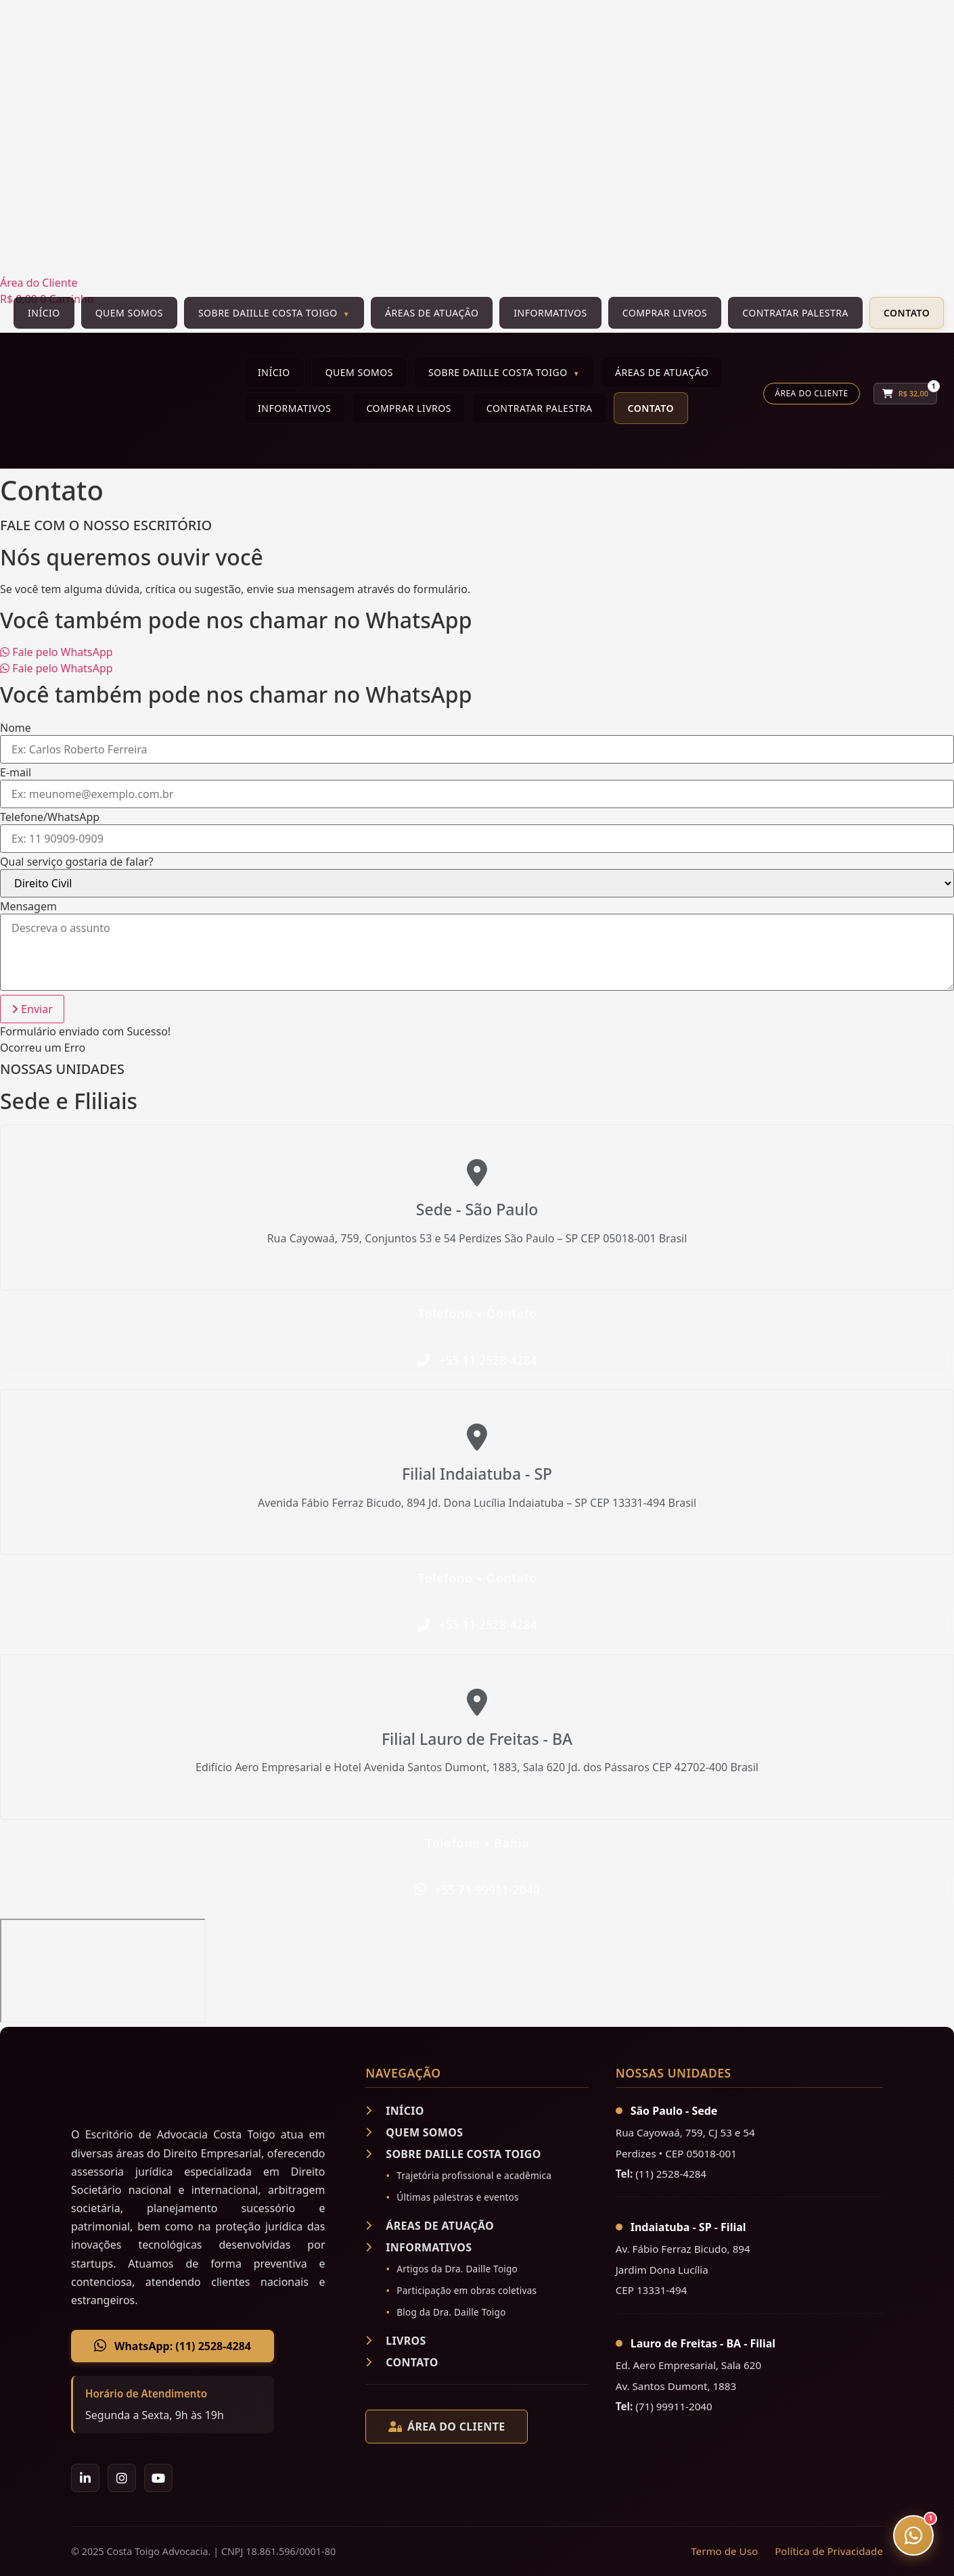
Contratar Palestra (795, 312)
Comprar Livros (664, 312)
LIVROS (395, 2340)
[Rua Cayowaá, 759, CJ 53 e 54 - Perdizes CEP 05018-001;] (103, 1971)
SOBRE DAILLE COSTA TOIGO (453, 2154)
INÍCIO (394, 2110)
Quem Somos (129, 312)
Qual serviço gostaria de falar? (77, 861)
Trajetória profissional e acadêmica (473, 2175)
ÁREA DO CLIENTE (446, 2426)
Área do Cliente (811, 393)
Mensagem (28, 906)
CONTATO (401, 2362)
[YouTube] (158, 2478)
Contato (907, 312)
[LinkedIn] (85, 2478)
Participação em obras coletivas (466, 2290)
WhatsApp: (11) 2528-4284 (172, 2346)
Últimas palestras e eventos (457, 2197)
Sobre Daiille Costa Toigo (268, 312)
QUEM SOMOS (414, 2132)
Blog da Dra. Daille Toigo (450, 2311)
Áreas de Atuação (431, 312)
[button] (32, 1009)
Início (44, 312)
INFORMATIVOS (418, 2247)
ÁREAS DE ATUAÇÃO (429, 2225)
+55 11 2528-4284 (487, 1360)
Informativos (550, 312)
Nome (15, 727)
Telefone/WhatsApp (49, 817)
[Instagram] (122, 2478)
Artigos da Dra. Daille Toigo (457, 2268)
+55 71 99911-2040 (487, 1889)
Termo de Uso (724, 2551)
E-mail (15, 772)
